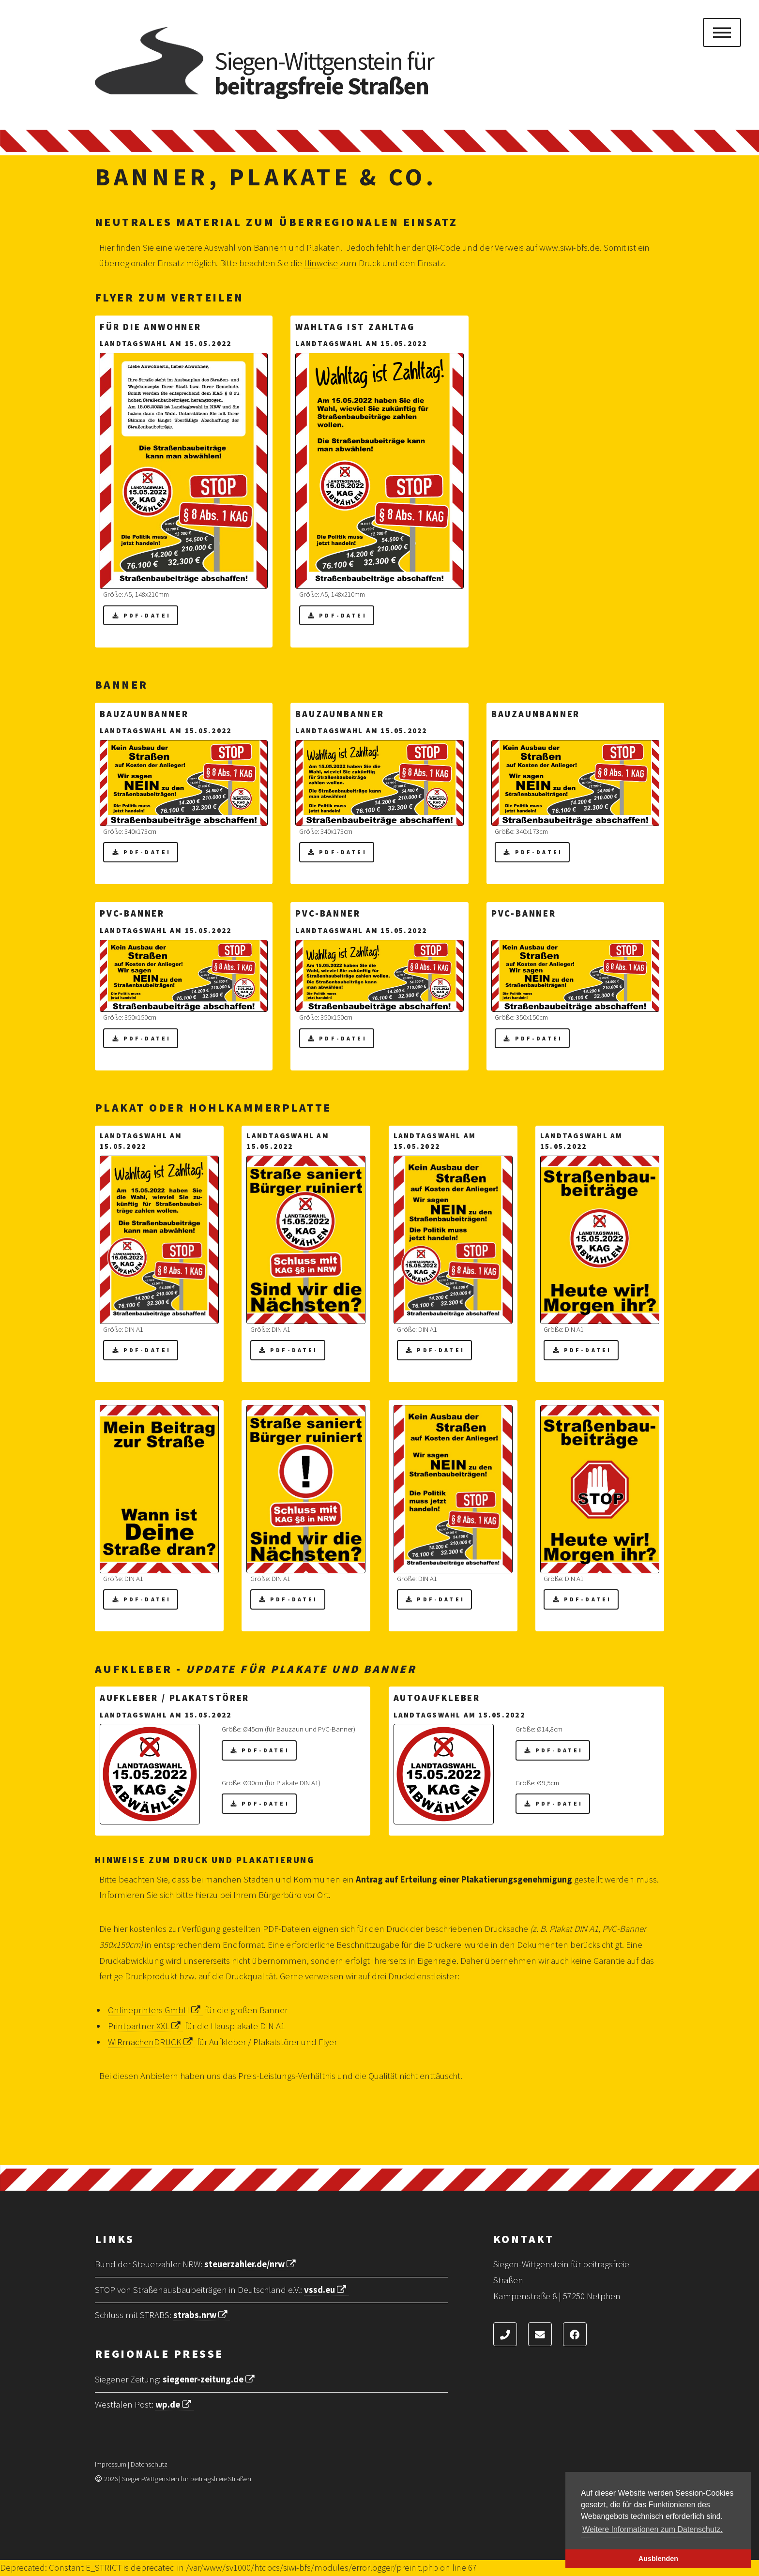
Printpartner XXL (145, 2026)
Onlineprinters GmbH (155, 2010)
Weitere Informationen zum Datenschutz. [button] (652, 2529)
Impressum (110, 2464)
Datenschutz (149, 2464)
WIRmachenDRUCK (151, 2042)
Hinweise (321, 263)
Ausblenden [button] (658, 2558)
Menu (722, 32)
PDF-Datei (147, 615)
